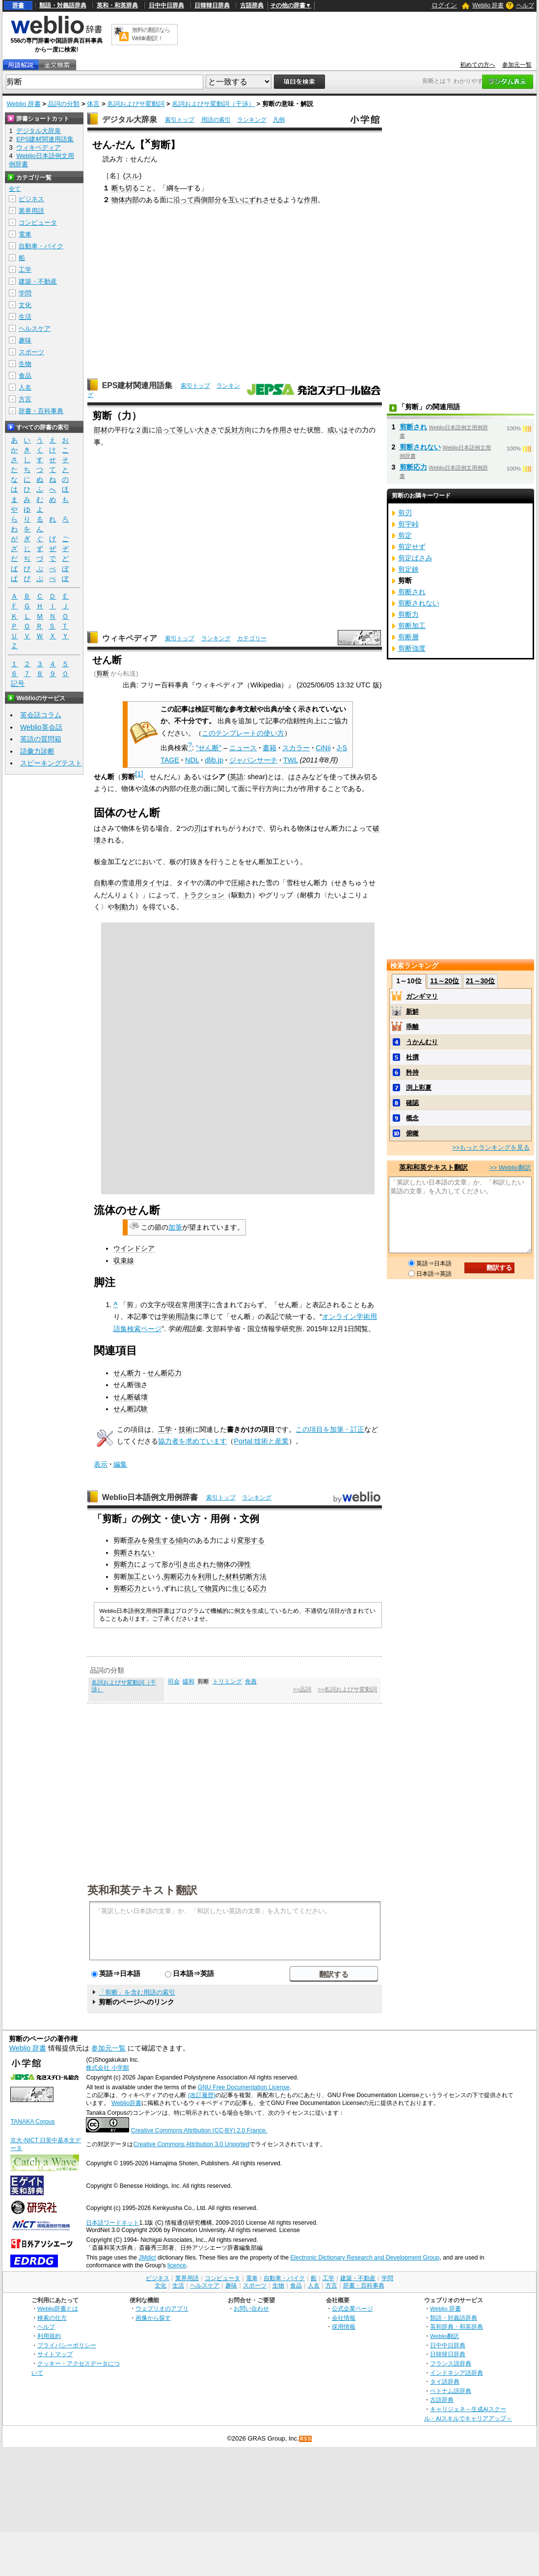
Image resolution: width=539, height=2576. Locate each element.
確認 (412, 1102)
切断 (246, 1576)
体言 (93, 103)
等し (183, 430)
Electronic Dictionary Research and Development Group (364, 2257)
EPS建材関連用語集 (137, 385)
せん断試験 (130, 1409)
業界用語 (31, 210)
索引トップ (179, 119)
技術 (185, 1429)
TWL (290, 760)
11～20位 (444, 981)
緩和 (188, 1681)
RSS (306, 2439)
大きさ (207, 430)
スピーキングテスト (51, 763)
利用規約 (49, 2336)
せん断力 (127, 1373)
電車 (25, 234)
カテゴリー (252, 638)
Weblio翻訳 (444, 2336)
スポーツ (31, 352)
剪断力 (123, 1564)
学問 (25, 293)
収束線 (123, 1260)
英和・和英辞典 (117, 5)
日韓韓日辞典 (212, 5)
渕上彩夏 (418, 1087)
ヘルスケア (35, 328)
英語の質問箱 (40, 739)
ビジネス (31, 199)
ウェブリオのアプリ (162, 2308)
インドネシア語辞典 (456, 2372)
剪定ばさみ (415, 558)
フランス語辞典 (450, 2363)
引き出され (192, 1564)
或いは (337, 430)
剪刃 (405, 513)
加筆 (175, 1227)
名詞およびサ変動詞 (135, 103)
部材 (101, 430)
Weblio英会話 (41, 727)
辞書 (18, 5)
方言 (25, 399)
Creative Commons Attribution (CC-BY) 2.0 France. (199, 2130)
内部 (132, 200)
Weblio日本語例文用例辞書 (150, 1497)
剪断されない (134, 1552)
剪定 (405, 535)
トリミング (227, 1681)
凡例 (279, 119)
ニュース (243, 748)
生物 (25, 364)
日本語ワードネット (112, 2222)
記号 (18, 683)
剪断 (102, 673)
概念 (412, 1118)
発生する (161, 1540)
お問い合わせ (251, 2308)
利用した (211, 1576)
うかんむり (422, 1042)
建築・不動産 (38, 281)
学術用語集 (179, 1316)
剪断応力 (177, 1576)
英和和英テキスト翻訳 (142, 1889)
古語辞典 (252, 5)
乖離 (412, 1026)
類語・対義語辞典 (62, 5)
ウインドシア (134, 1248)
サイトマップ (55, 2354)
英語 (236, 777)
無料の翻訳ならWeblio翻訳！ (151, 34)
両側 (201, 200)
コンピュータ (38, 222)
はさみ (298, 777)
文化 (25, 305)
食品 (25, 375)
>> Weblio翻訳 (510, 1167)
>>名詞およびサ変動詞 (347, 1689)
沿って (183, 200)
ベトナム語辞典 (450, 2391)
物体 (118, 200)
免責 (251, 1681)
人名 (25, 387)
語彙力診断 (37, 751)
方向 (245, 430)
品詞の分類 (64, 103)
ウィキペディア (129, 638)
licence (176, 2265)
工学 (165, 1429)
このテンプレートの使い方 (243, 733)
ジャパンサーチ (253, 760)
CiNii (323, 748)
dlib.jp (214, 760)
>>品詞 (302, 1689)
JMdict (147, 2257)
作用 (311, 200)
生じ (239, 1588)
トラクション (203, 895)
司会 (174, 1681)
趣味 (25, 340)
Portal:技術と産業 (261, 1441)
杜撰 (412, 1057)
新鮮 (412, 1011)
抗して (194, 1588)
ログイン (444, 5)
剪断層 (408, 637)
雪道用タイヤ (141, 883)
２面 (142, 430)
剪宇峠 (408, 524)
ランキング (252, 119)
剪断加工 (412, 626)
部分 (214, 200)
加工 (134, 1576)
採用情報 (343, 2326)
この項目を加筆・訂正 (330, 1429)
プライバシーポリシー (66, 2345)
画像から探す (153, 2317)
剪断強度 (412, 648)
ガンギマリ (422, 996)
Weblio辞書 (126, 2103)
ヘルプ (525, 5)
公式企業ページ (352, 2308)
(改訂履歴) (202, 2095)
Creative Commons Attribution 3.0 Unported (191, 2144)
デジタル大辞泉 (129, 119)
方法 (260, 1576)
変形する (251, 1540)
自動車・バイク (41, 246)
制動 (121, 907)
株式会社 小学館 (107, 2067)
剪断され (413, 427)
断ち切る (125, 188)
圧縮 (238, 883)
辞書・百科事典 (41, 411)
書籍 (269, 748)
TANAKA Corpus (32, 2121)
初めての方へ (477, 64)
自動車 (104, 883)
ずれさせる (266, 200)
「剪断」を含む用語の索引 (137, 1992)
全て (15, 189)
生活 (25, 316)
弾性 (244, 1564)
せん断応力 (164, 1373)
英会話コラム (40, 715)
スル (132, 176)
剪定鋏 (408, 569)
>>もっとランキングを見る (491, 1147)
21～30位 (480, 981)
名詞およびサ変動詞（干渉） (213, 103)
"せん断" (208, 748)
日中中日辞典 (166, 5)
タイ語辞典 (444, 2381)
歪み (134, 1540)
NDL (192, 760)
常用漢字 (195, 1305)
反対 (231, 430)
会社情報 (343, 2317)
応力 (260, 1588)
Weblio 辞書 (488, 5)
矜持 (412, 1072)
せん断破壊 (130, 1397)
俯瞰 (412, 1133)
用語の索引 (216, 119)
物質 (211, 1588)
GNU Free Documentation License (244, 2087)
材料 (232, 1576)
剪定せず (412, 547)
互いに (238, 200)
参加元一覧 (517, 64)
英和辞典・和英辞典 (456, 2326)
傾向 (182, 1540)
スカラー (296, 748)
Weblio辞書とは (57, 2308)
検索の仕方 (52, 2317)
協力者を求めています (192, 1441)
